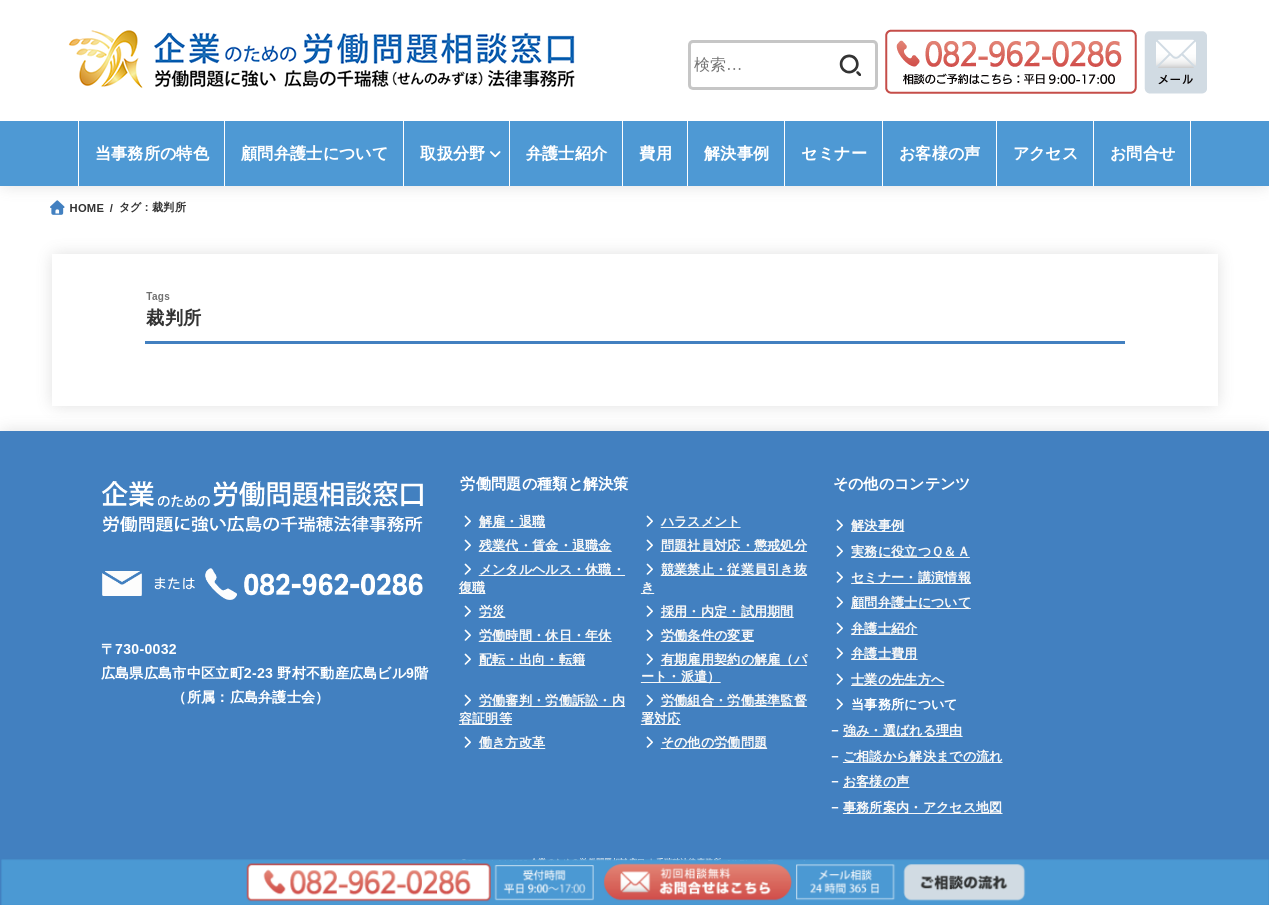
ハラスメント (701, 521)
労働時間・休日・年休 (545, 635)
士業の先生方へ (897, 679)
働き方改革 (512, 742)
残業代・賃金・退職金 (545, 545)
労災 (492, 611)
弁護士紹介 (884, 628)
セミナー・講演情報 (911, 577)
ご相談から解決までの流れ (923, 756)
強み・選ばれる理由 (903, 730)
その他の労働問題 (714, 742)
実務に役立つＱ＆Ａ (910, 551)
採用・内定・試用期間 (727, 611)
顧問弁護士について (911, 602)
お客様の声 (876, 781)
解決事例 (877, 525)
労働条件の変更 (707, 635)
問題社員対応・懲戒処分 (734, 545)
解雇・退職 (512, 521)
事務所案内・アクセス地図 (923, 807)
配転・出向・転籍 (532, 659)
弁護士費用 (884, 653)
